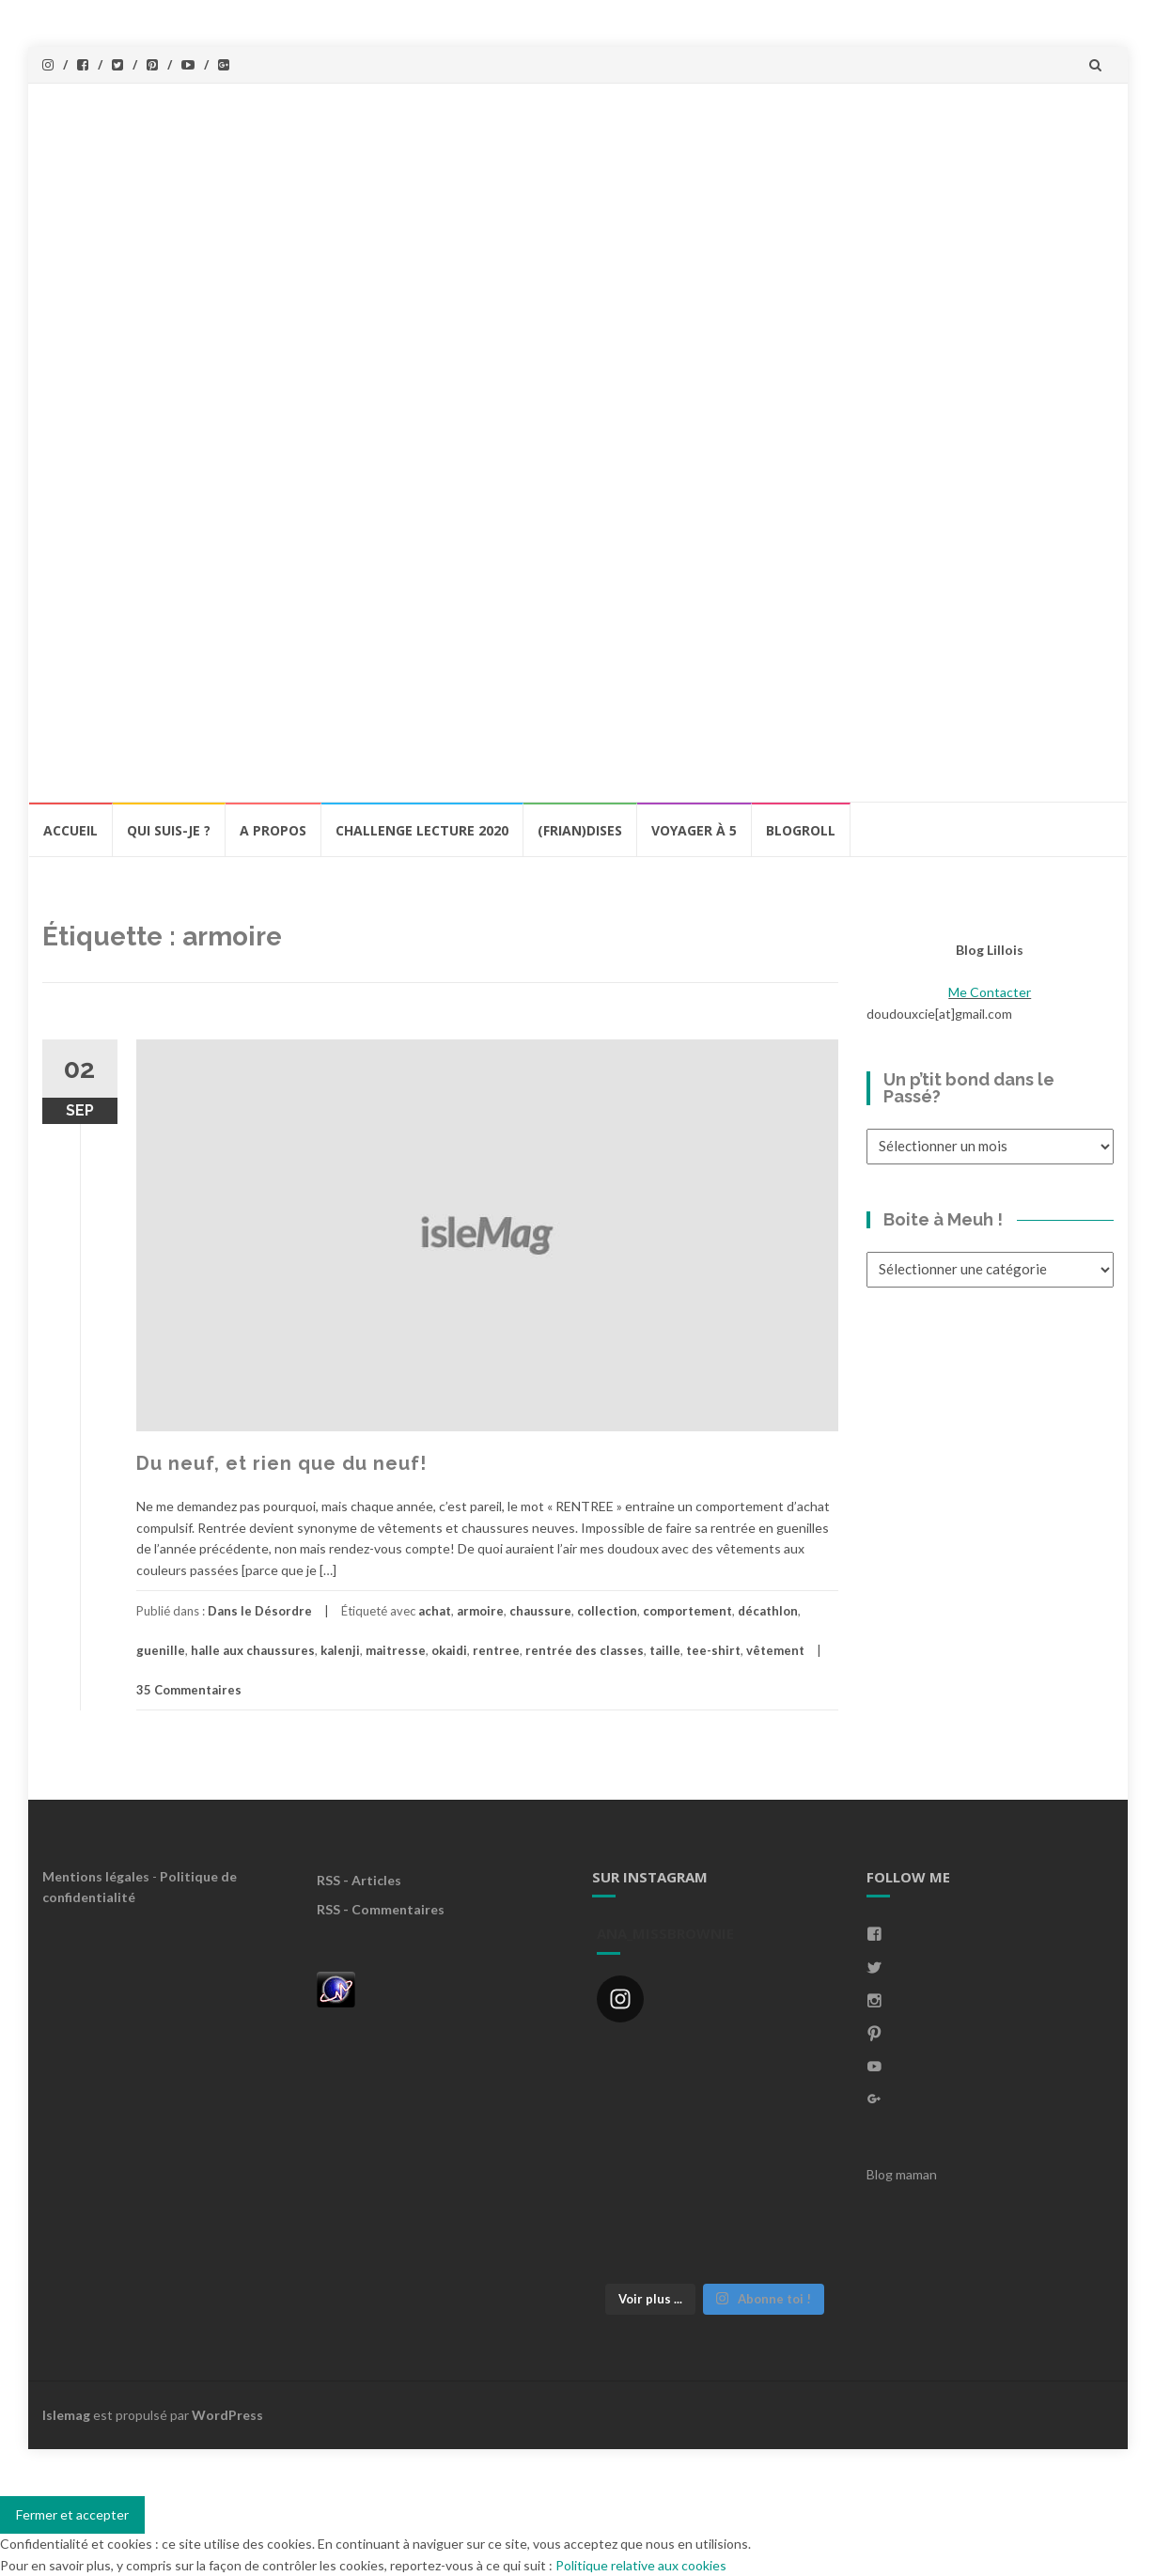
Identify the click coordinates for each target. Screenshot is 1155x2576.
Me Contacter (989, 992)
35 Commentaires (189, 1689)
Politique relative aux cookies (640, 2565)
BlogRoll (800, 830)
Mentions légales (95, 1876)
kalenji (340, 1650)
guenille (160, 1650)
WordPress (227, 2415)
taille (664, 1650)
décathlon (768, 1610)
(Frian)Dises (580, 830)
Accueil (70, 830)
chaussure (540, 1610)
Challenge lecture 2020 (422, 830)
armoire (480, 1610)
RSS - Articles (359, 1880)
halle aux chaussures (253, 1650)
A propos (273, 830)
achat (434, 1610)
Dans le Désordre (260, 1610)
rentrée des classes (584, 1650)
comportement (687, 1610)
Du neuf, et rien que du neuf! (281, 1463)
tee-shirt (713, 1650)
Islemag (66, 2415)
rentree (496, 1650)
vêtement (775, 1650)
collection (607, 1610)
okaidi (449, 1650)
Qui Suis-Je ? (169, 830)
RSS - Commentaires (381, 1909)
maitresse (396, 1650)
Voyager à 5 (694, 830)
